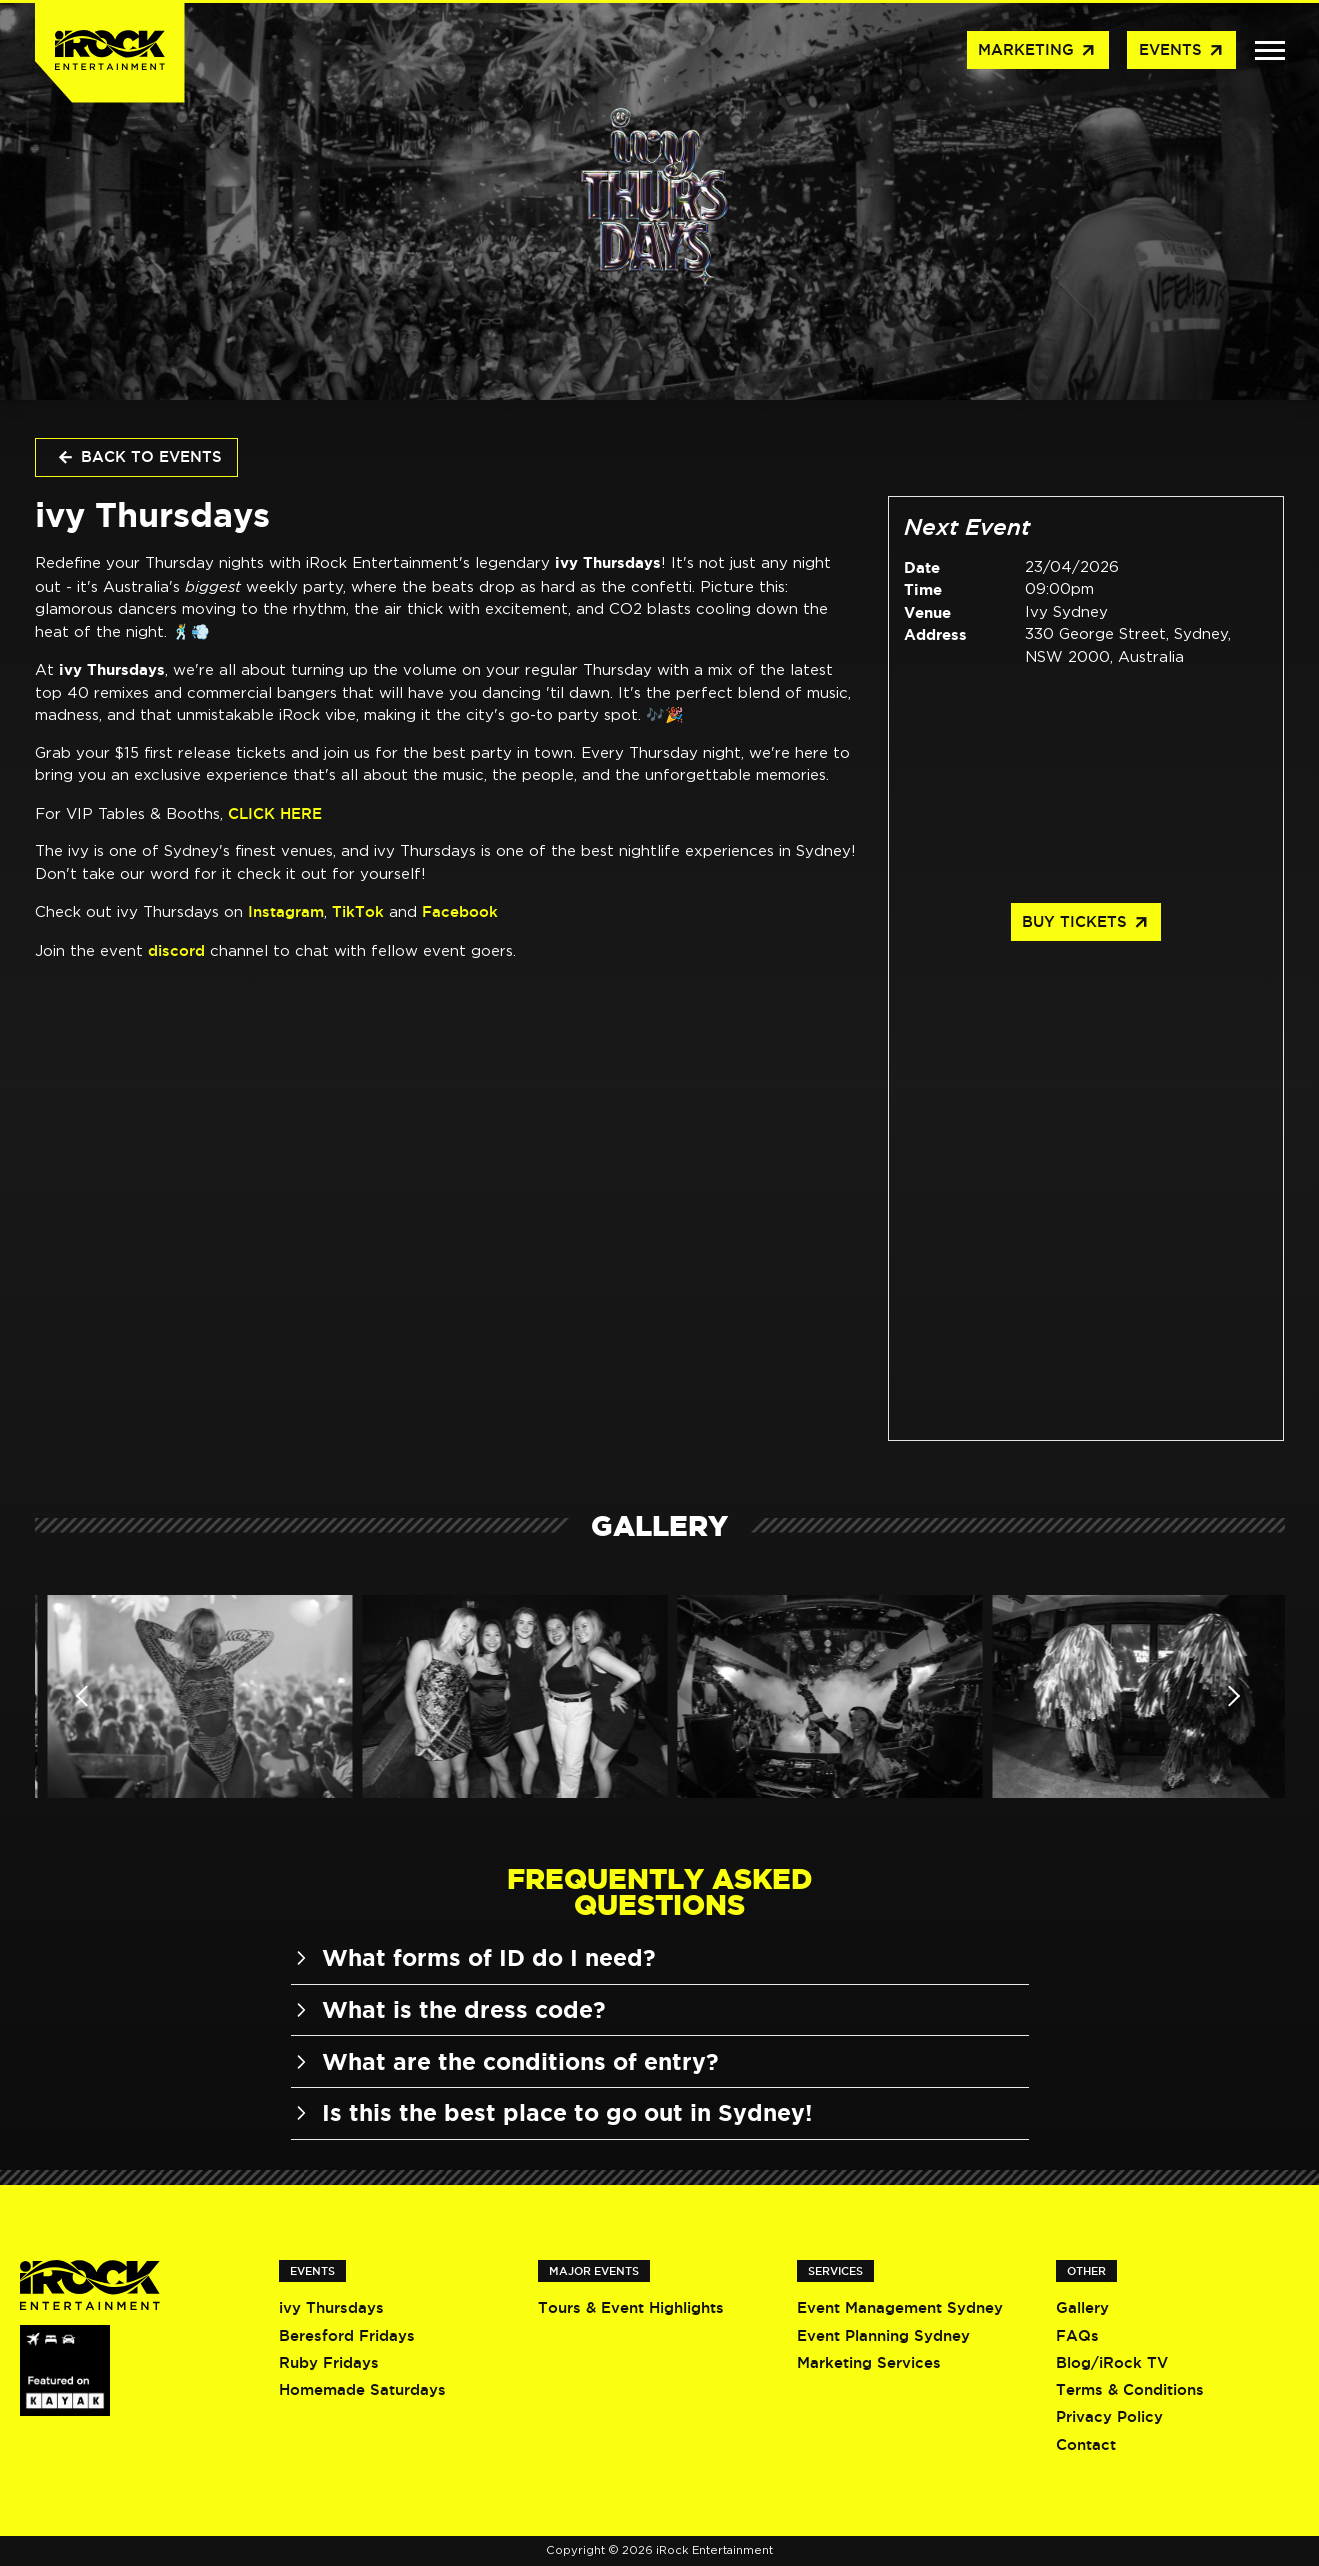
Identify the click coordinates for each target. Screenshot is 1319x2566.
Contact (1086, 2444)
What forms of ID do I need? (473, 1957)
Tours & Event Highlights (631, 2307)
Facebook (460, 911)
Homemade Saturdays (362, 2389)
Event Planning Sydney (883, 2335)
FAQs (1077, 2335)
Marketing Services (869, 2362)
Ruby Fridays (329, 2362)
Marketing (1037, 51)
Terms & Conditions (1130, 2389)
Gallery (1082, 2307)
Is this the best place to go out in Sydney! (551, 2112)
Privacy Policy (1109, 2416)
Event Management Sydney (900, 2307)
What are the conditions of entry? (505, 2061)
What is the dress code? (448, 2009)
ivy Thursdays (331, 2307)
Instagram (286, 911)
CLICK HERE (275, 813)
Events (1182, 51)
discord (176, 950)
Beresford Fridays (347, 2335)
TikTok (358, 911)
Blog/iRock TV (1112, 2362)
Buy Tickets (1086, 923)
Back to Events (139, 458)
